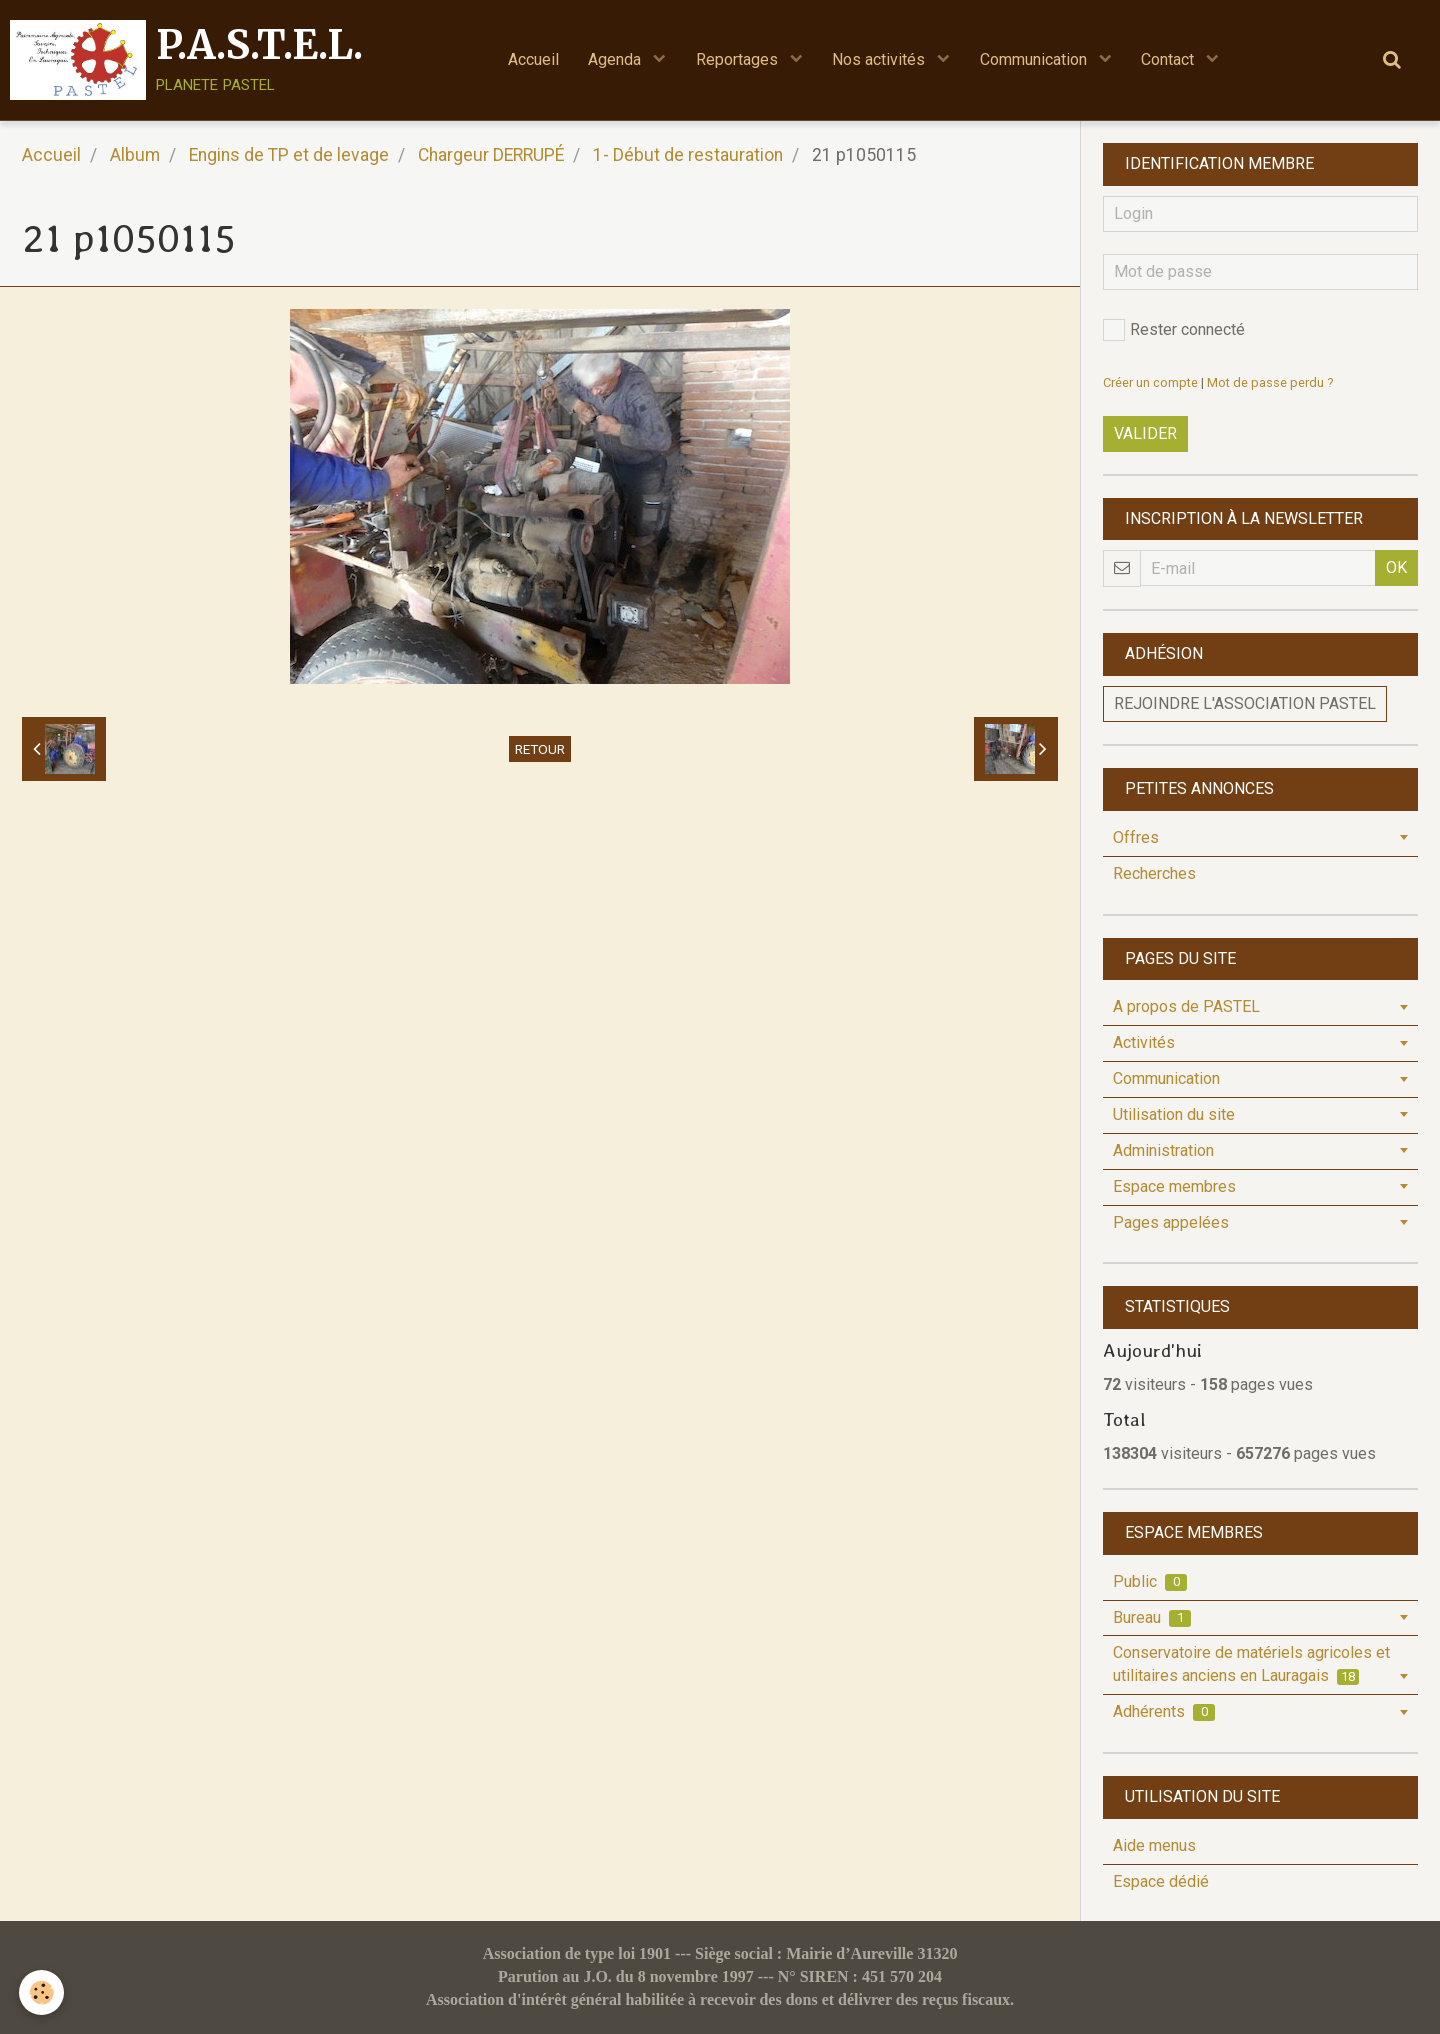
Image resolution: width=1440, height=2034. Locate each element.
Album (135, 155)
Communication (1036, 59)
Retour (540, 749)
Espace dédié (1161, 1881)
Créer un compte (1150, 382)
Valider (1145, 433)
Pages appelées (1171, 1222)
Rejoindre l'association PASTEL (1245, 703)
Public (1150, 1581)
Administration (1163, 1150)
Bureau (1152, 1617)
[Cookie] (42, 1992)
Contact (1171, 59)
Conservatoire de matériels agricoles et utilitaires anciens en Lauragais (1251, 1664)
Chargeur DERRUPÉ (491, 155)
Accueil (532, 59)
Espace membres (1174, 1186)
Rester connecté (1174, 330)
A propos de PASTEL (1186, 1006)
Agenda (616, 59)
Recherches (1154, 873)
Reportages (739, 59)
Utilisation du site (1174, 1114)
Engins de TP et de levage (289, 155)
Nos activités (881, 59)
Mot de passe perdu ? (1270, 382)
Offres (1136, 837)
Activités (1144, 1042)
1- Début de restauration (688, 155)
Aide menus (1154, 1845)
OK (1396, 567)
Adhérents (1164, 1711)
